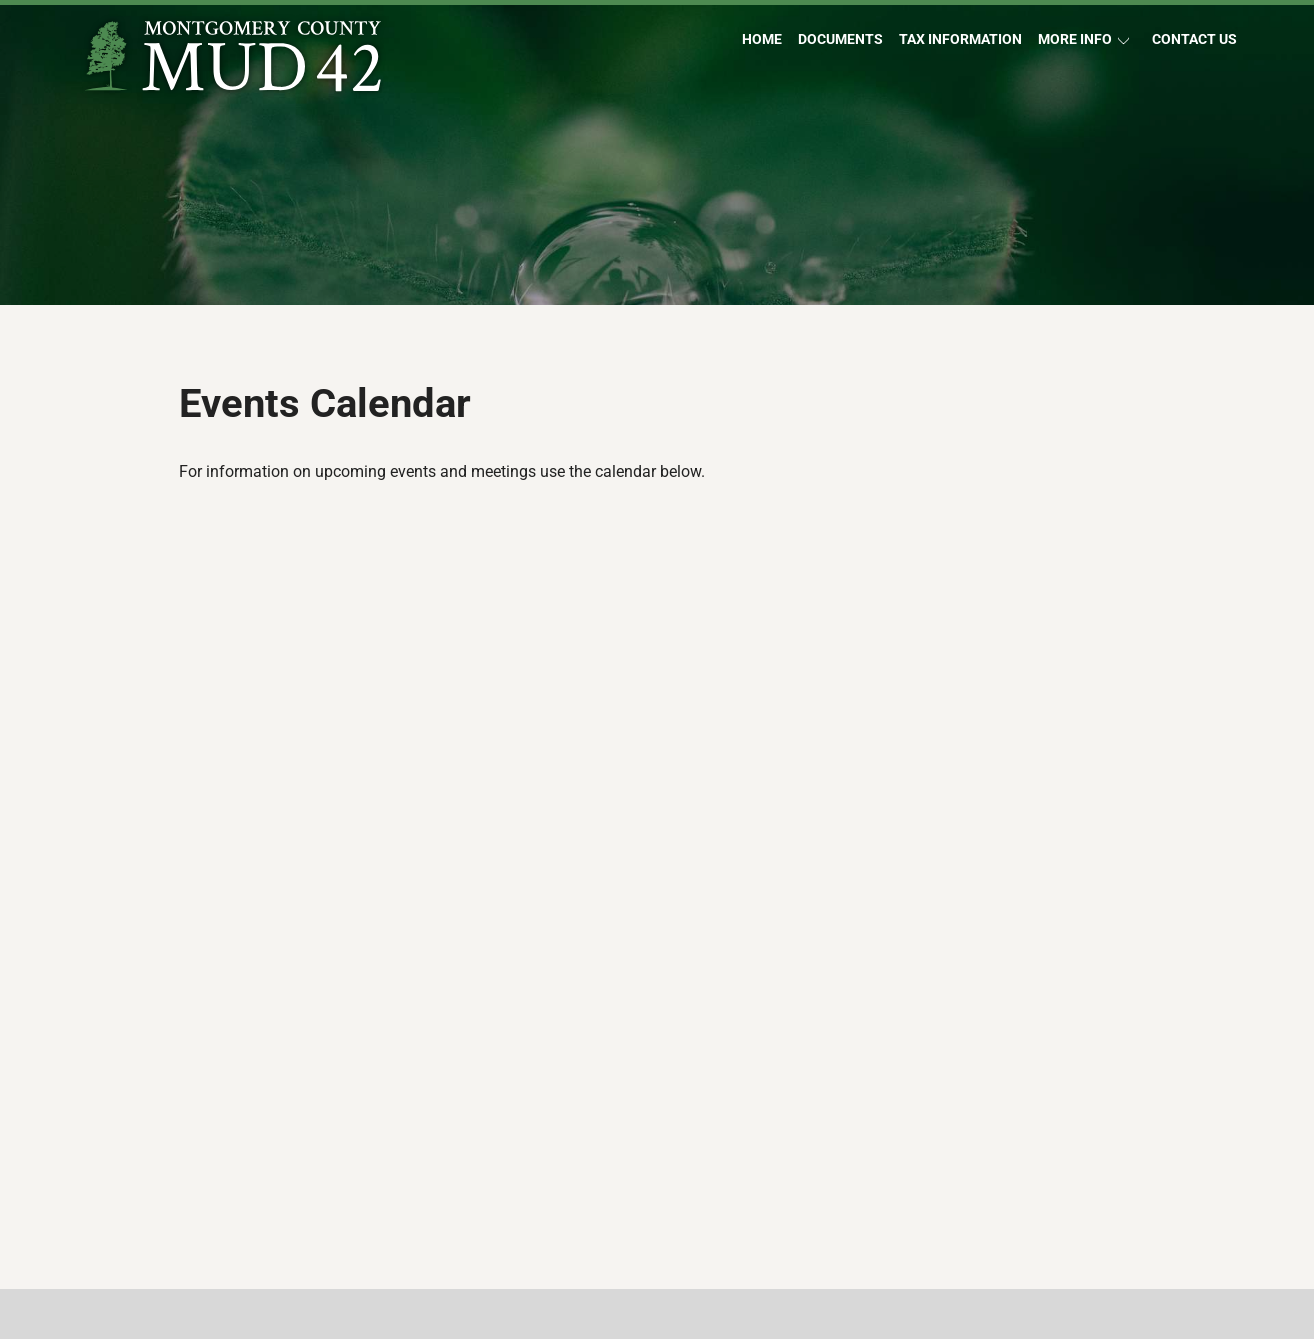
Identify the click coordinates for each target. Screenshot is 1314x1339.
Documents (840, 39)
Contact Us (1194, 39)
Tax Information (960, 39)
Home (762, 39)
